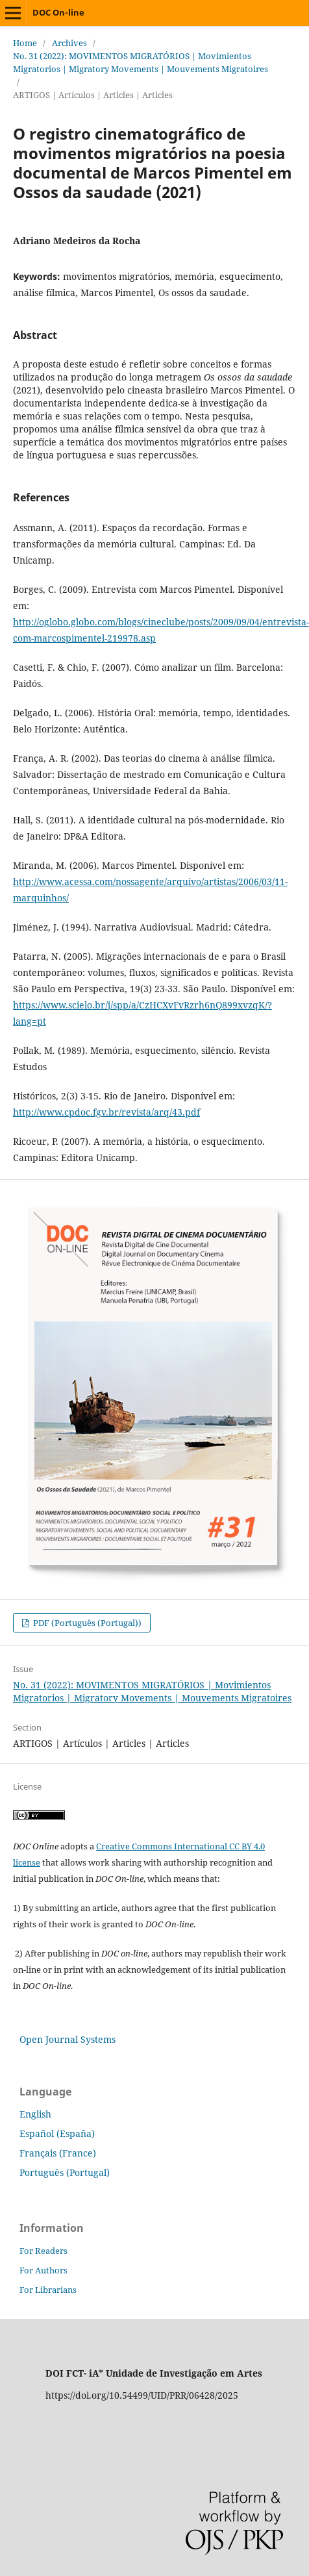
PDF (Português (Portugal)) (86, 1623)
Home (25, 43)
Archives (69, 43)
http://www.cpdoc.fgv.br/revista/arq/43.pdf (106, 1112)
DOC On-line (58, 12)
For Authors (43, 2270)
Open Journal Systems (67, 2039)
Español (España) (57, 2133)
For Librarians (48, 2289)
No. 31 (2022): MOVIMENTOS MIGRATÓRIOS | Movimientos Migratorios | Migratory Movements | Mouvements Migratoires (140, 62)
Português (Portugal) (64, 2172)
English (35, 2114)
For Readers (43, 2251)
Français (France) (57, 2153)
